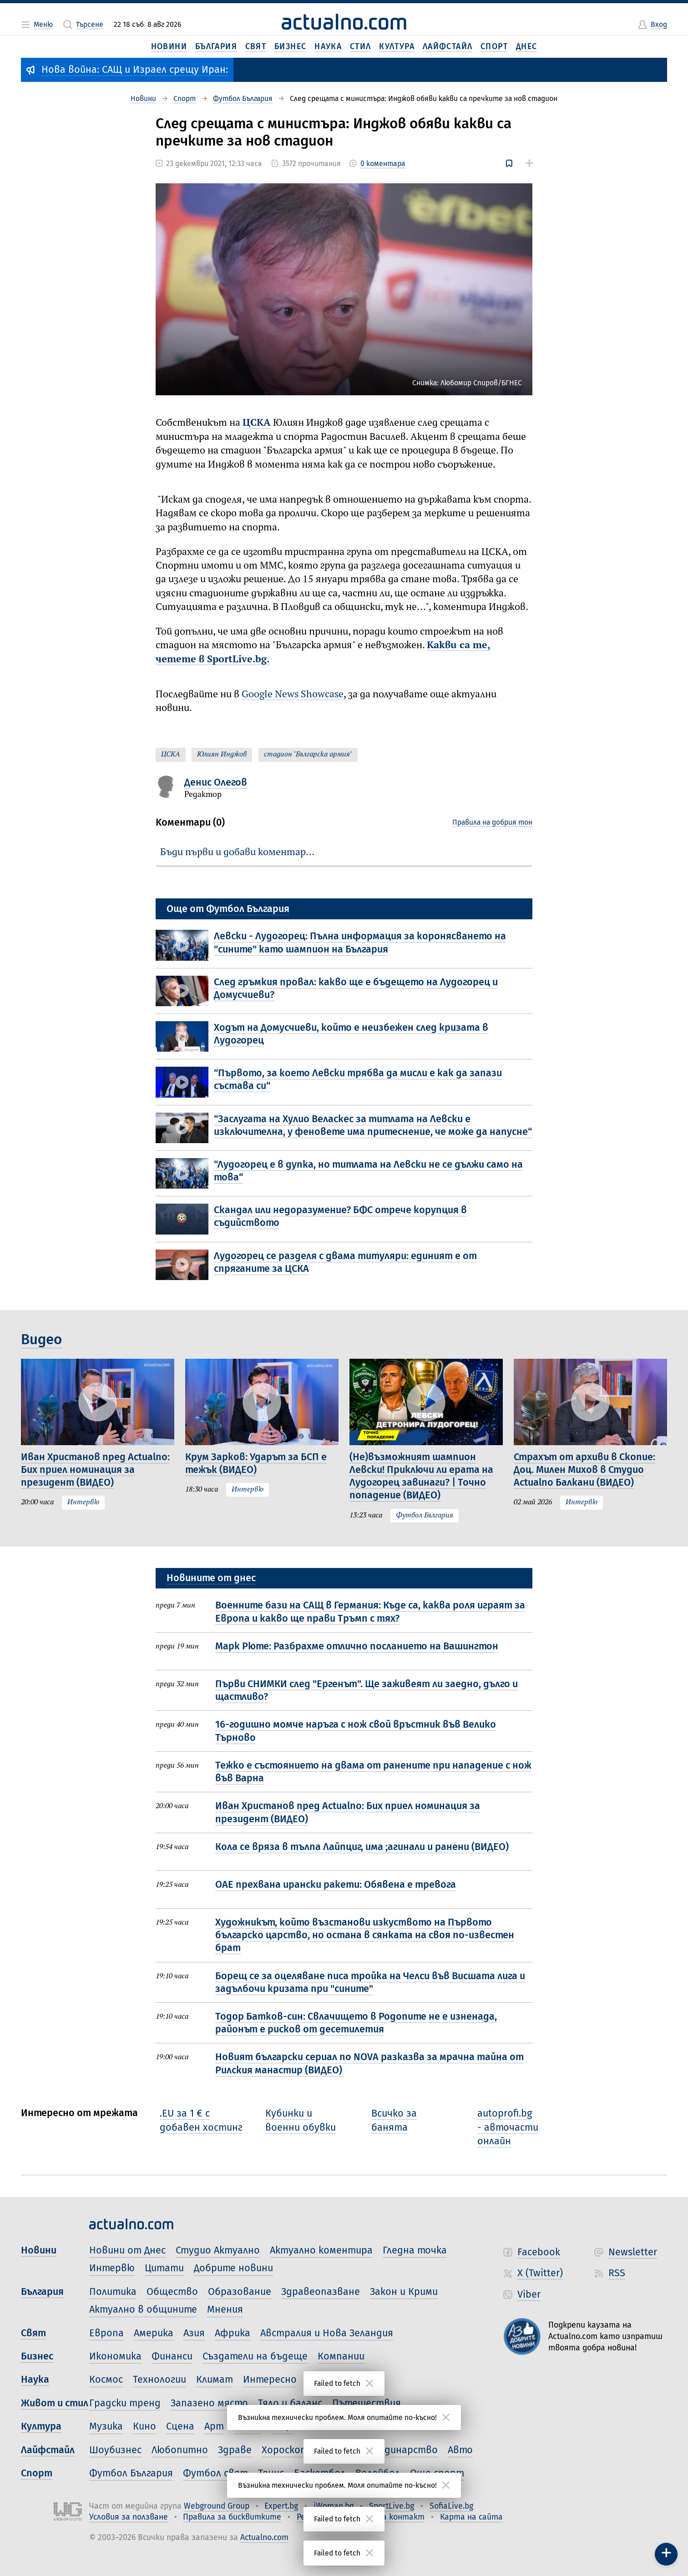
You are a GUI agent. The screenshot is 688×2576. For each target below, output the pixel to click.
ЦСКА (257, 423)
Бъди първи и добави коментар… (237, 852)
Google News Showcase (293, 695)
